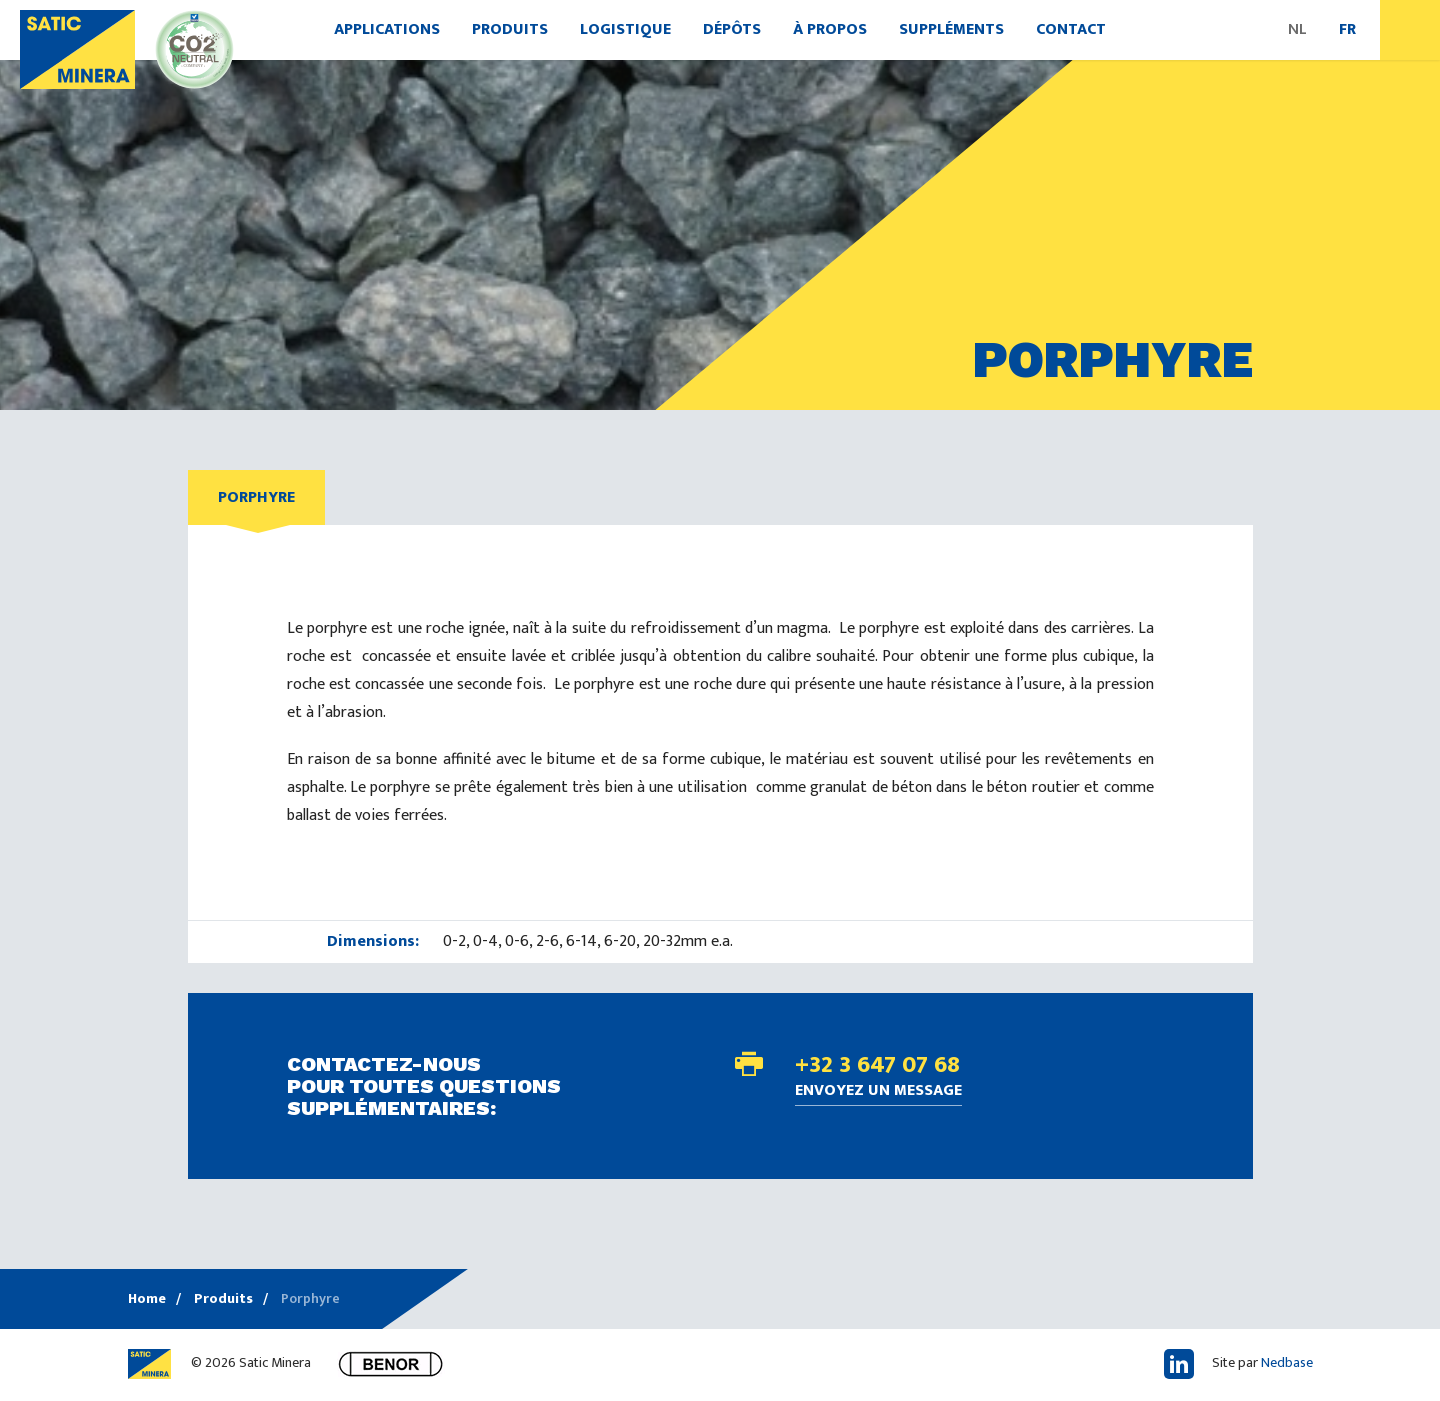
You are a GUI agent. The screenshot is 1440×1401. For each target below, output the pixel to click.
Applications (387, 29)
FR (1347, 29)
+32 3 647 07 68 (877, 1065)
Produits (510, 29)
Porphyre (256, 497)
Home (147, 1298)
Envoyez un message (878, 1092)
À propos (830, 29)
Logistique (625, 29)
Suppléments (951, 29)
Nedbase (1287, 1362)
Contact (1071, 29)
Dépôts (732, 29)
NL (1297, 29)
